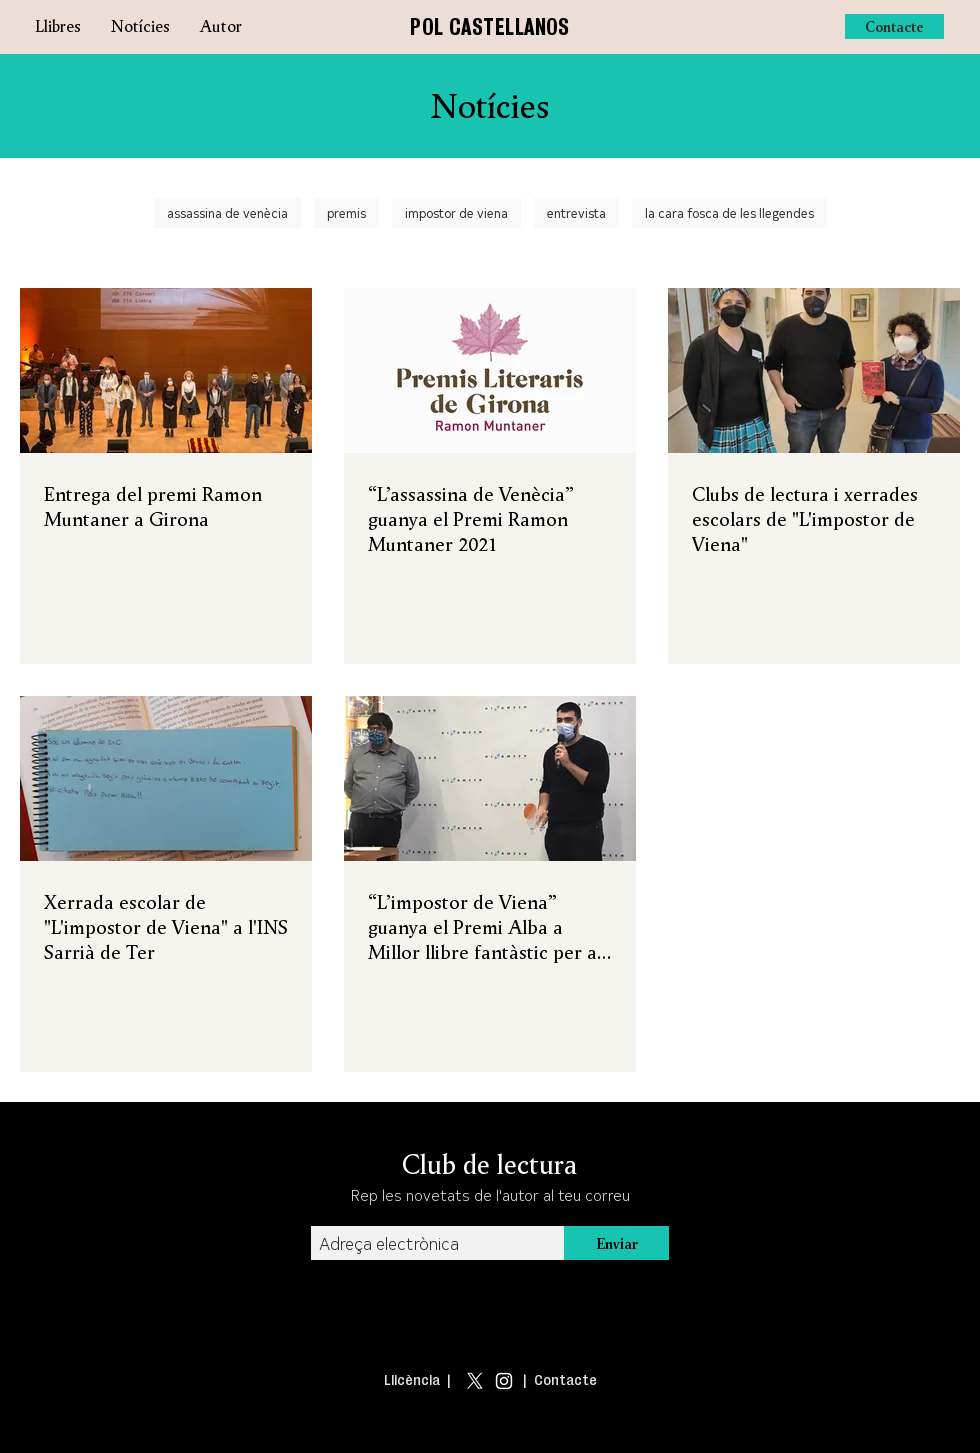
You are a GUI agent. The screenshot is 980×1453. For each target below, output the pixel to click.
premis (346, 212)
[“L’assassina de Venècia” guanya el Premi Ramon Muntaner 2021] (490, 370)
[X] (475, 1381)
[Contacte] (894, 26)
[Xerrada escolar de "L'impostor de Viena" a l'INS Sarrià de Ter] (166, 778)
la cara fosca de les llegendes (729, 212)
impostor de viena (456, 212)
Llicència (412, 1380)
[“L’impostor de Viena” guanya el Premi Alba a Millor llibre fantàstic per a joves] (490, 778)
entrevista (576, 212)
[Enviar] (616, 1243)
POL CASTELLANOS (490, 26)
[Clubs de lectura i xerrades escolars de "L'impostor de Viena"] (814, 370)
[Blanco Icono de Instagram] (504, 1381)
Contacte (565, 1380)
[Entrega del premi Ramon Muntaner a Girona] (166, 370)
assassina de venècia (227, 212)
